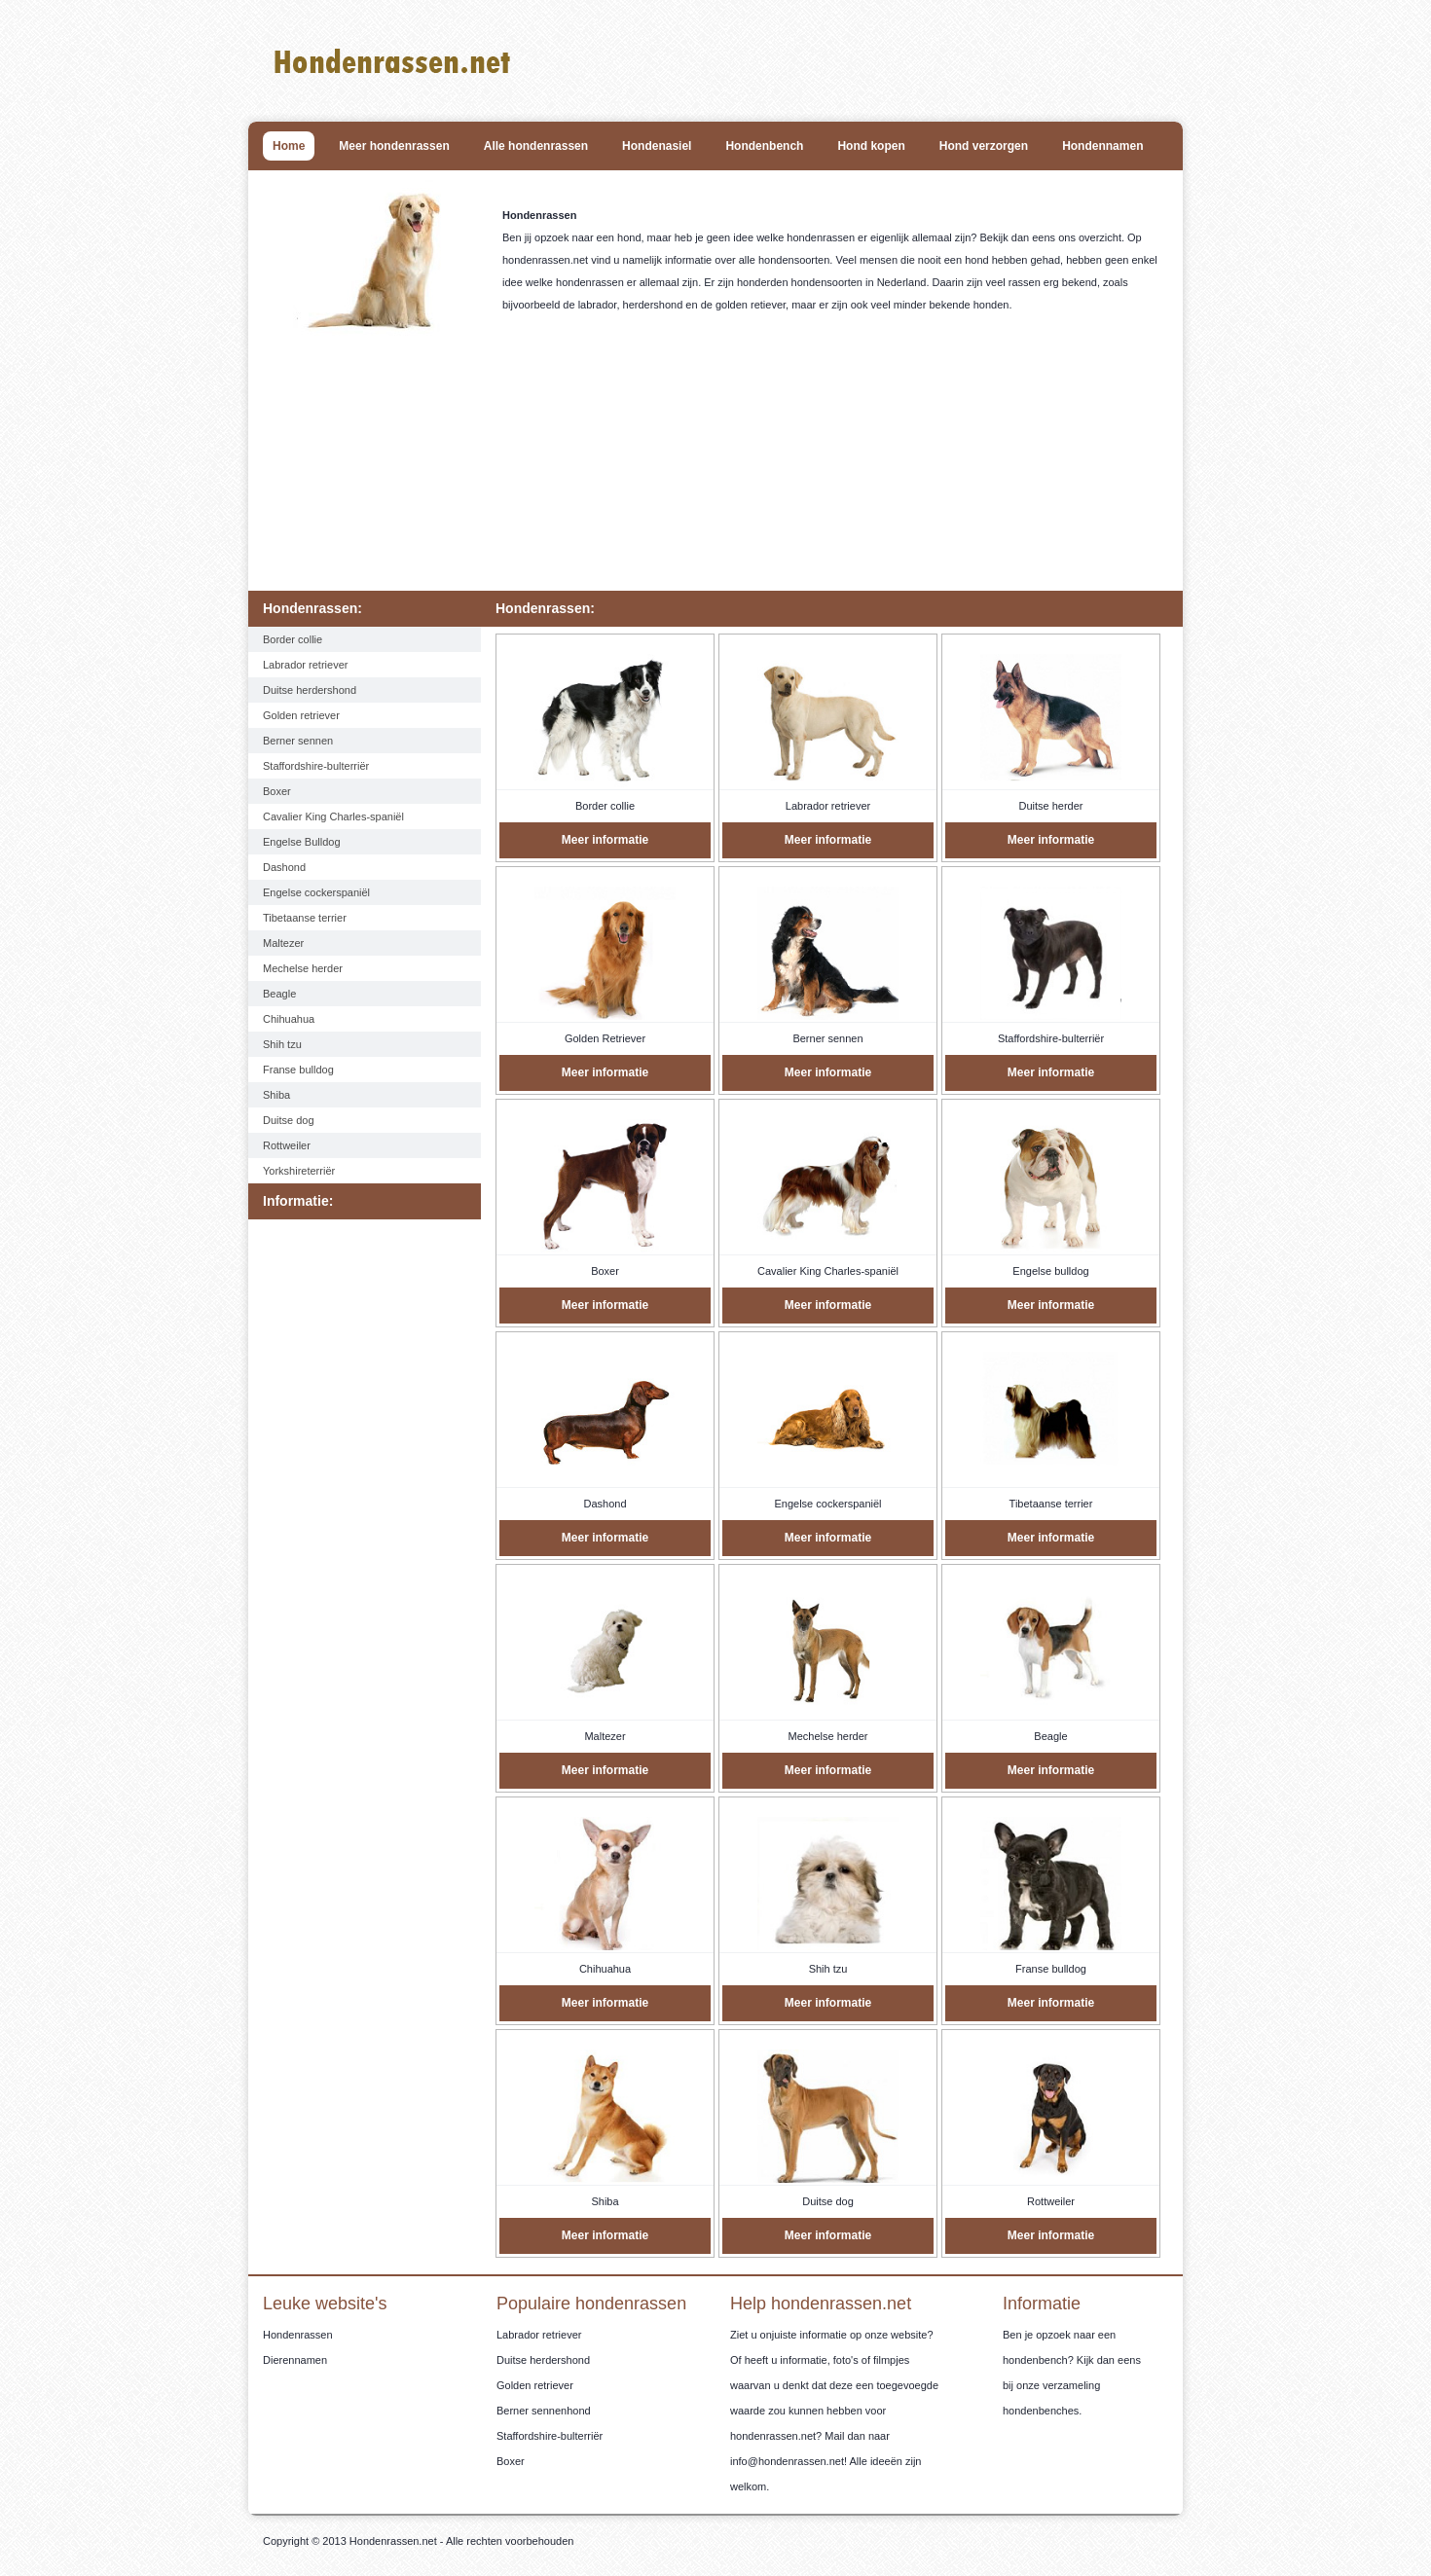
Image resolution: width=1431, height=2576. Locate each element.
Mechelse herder (303, 968)
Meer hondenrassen (394, 146)
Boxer (277, 791)
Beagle (279, 993)
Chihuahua (288, 1019)
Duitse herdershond (309, 690)
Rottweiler (287, 1145)
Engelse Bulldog (302, 842)
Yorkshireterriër (299, 1171)
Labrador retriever (305, 665)
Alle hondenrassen (536, 146)
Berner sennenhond (543, 2410)
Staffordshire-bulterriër (316, 766)
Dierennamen (295, 2360)
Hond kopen (870, 146)
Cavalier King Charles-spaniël (333, 816)
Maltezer (283, 943)
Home (289, 146)
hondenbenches (1041, 2410)
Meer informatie (605, 840)
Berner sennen (298, 740)
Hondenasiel (656, 146)
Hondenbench (764, 146)
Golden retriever (301, 715)
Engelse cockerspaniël (316, 892)
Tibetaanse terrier (305, 918)
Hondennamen (1102, 146)
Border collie (292, 639)
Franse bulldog (298, 1069)
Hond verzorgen (983, 146)
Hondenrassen (298, 2334)
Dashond (284, 867)
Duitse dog (288, 1120)
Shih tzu (282, 1044)
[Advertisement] (720, 467)
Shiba (276, 1095)
